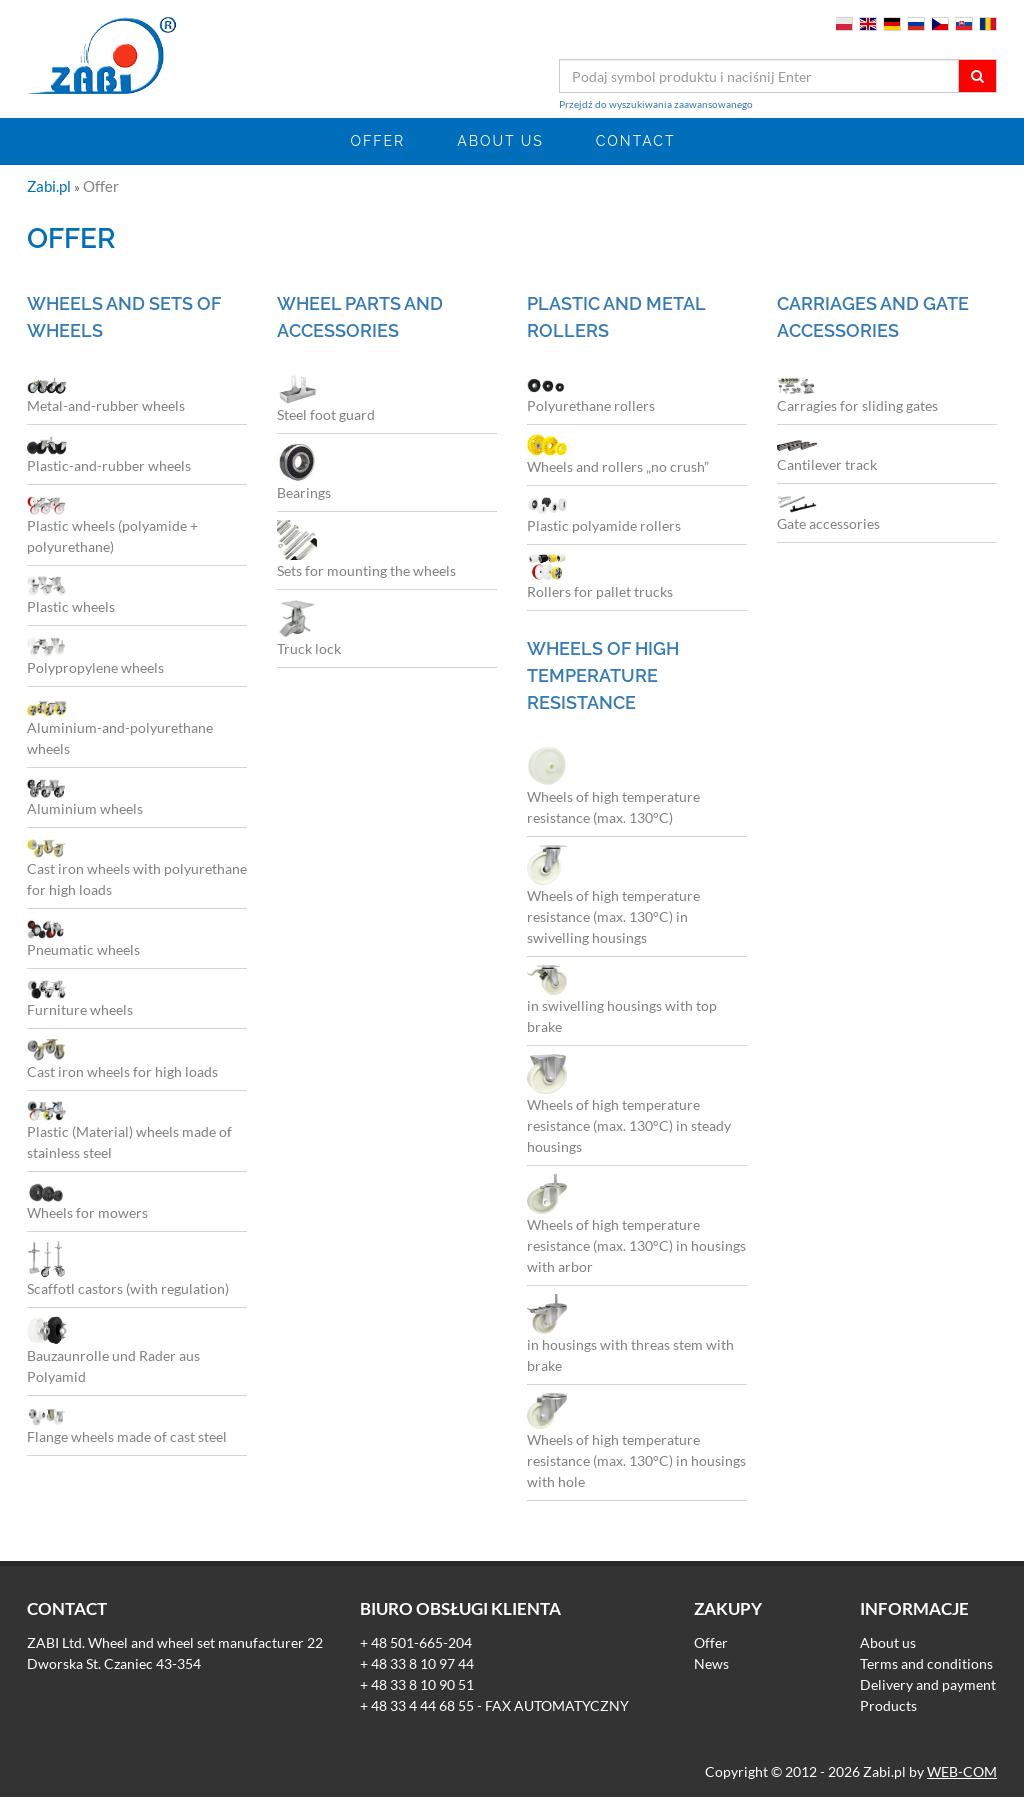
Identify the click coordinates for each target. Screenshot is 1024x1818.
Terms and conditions (926, 1663)
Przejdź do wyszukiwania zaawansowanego (656, 104)
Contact (636, 141)
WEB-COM (962, 1771)
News (711, 1663)
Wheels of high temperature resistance (603, 675)
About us (500, 141)
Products (888, 1705)
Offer (378, 141)
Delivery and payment (928, 1684)
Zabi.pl (50, 186)
